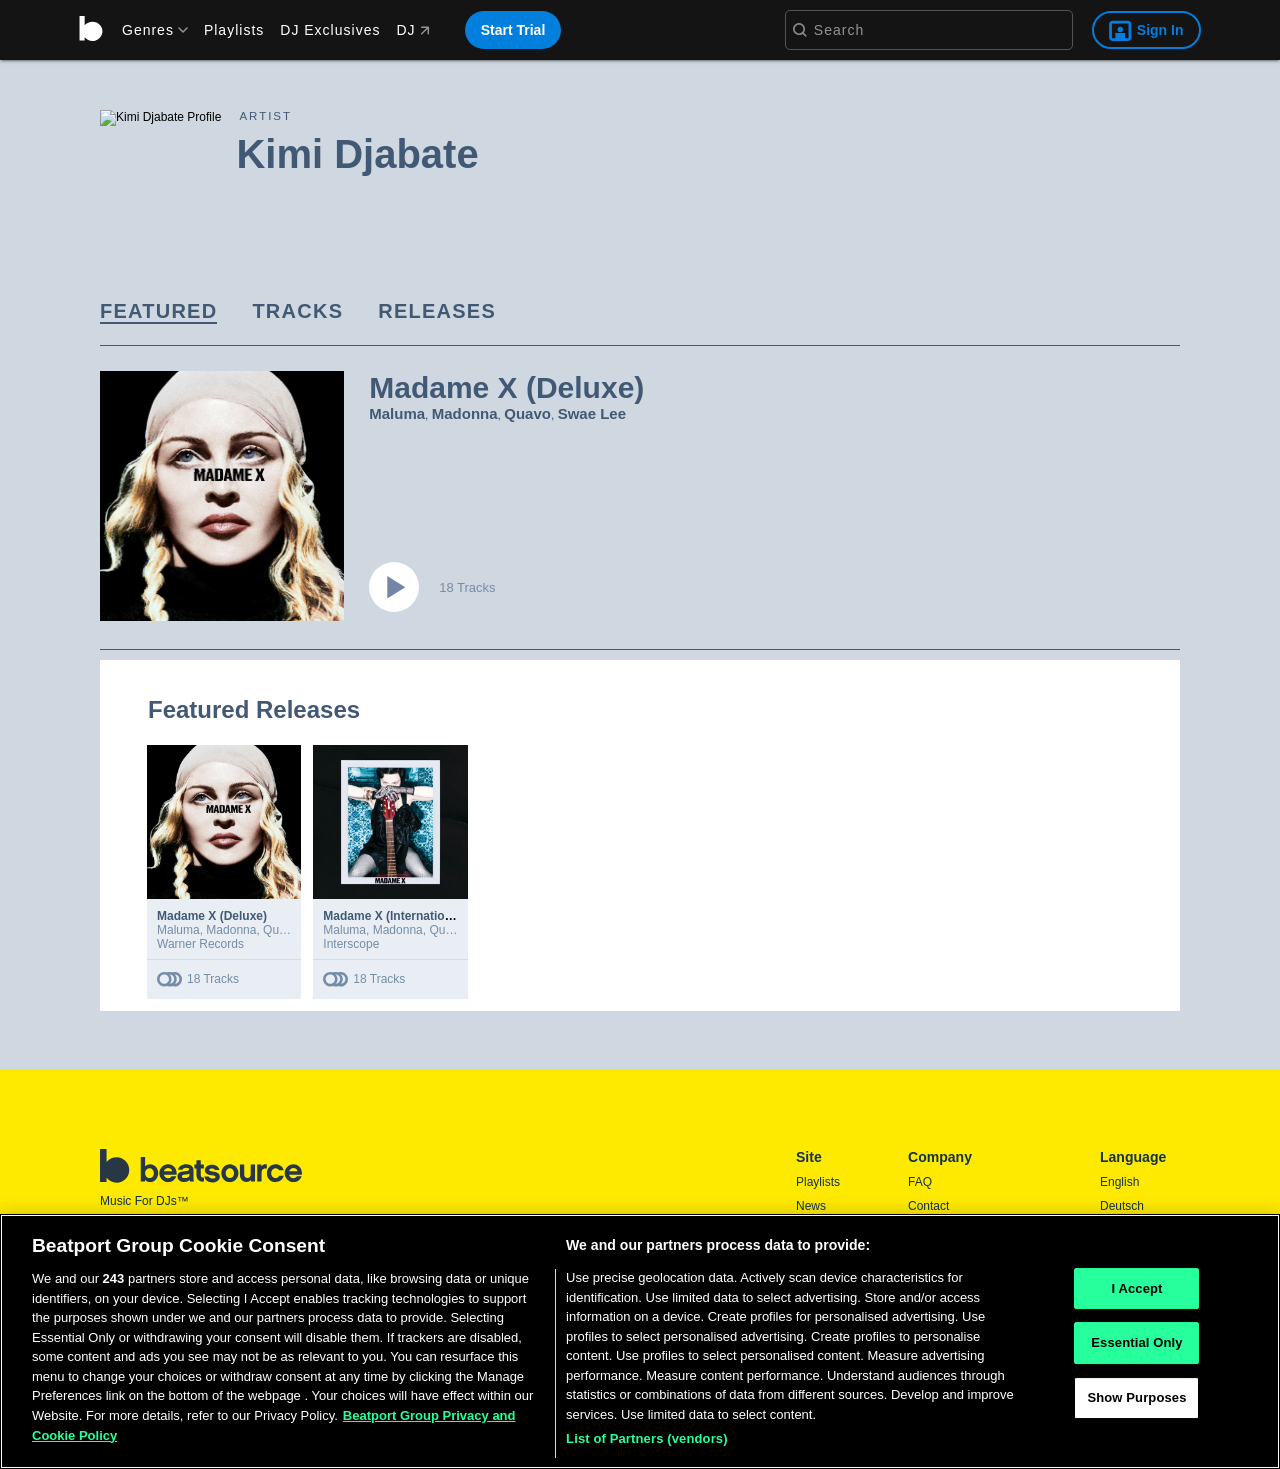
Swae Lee (592, 413)
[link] (158, 312)
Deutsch (1122, 1206)
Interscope (351, 944)
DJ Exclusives (330, 30)
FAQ (920, 1182)
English (1119, 1182)
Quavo (527, 413)
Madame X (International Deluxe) (415, 916)
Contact (928, 1206)
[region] (640, 1341)
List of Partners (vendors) (647, 1438)
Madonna (465, 413)
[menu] (148, 30)
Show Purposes (1136, 1397)
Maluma (397, 413)
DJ (412, 30)
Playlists (234, 30)
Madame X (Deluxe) (212, 916)
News (811, 1206)
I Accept (1136, 1288)
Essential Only (1136, 1342)
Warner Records (200, 944)
